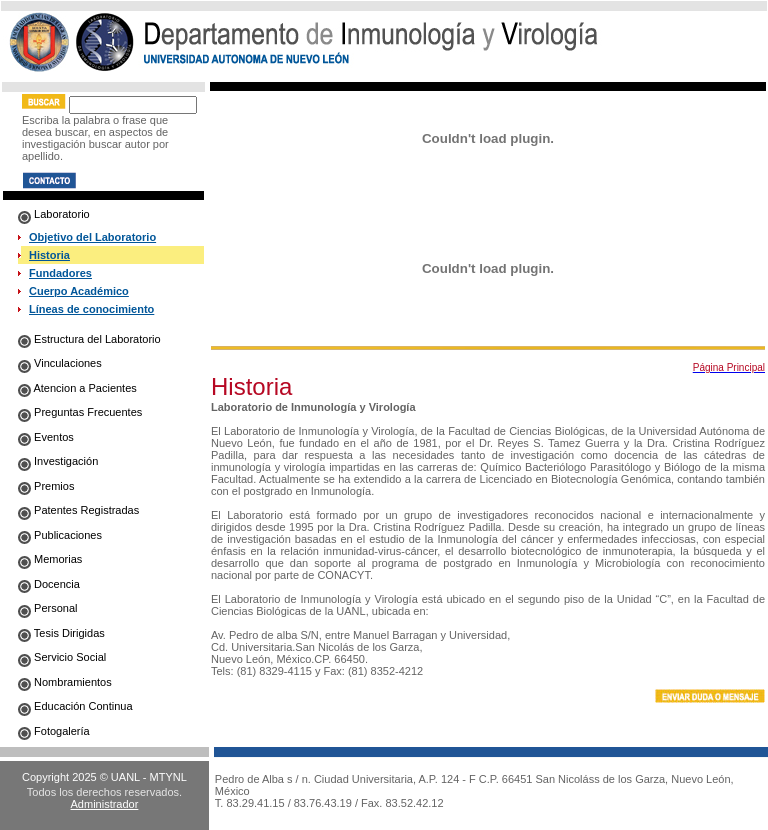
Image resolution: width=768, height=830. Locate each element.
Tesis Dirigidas (61, 633)
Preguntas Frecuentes (80, 412)
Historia (49, 255)
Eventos (46, 437)
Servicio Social (62, 657)
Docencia (49, 584)
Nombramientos (65, 682)
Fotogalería (54, 731)
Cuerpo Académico (79, 291)
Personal (47, 608)
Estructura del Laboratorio (89, 339)
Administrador (105, 804)
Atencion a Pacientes (77, 388)
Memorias (50, 559)
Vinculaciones (60, 363)
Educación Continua (75, 706)
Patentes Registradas (78, 510)
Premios (46, 486)
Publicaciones (60, 535)
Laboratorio (54, 214)
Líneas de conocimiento (91, 309)
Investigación (58, 461)
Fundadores (60, 273)
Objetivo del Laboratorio (92, 237)
